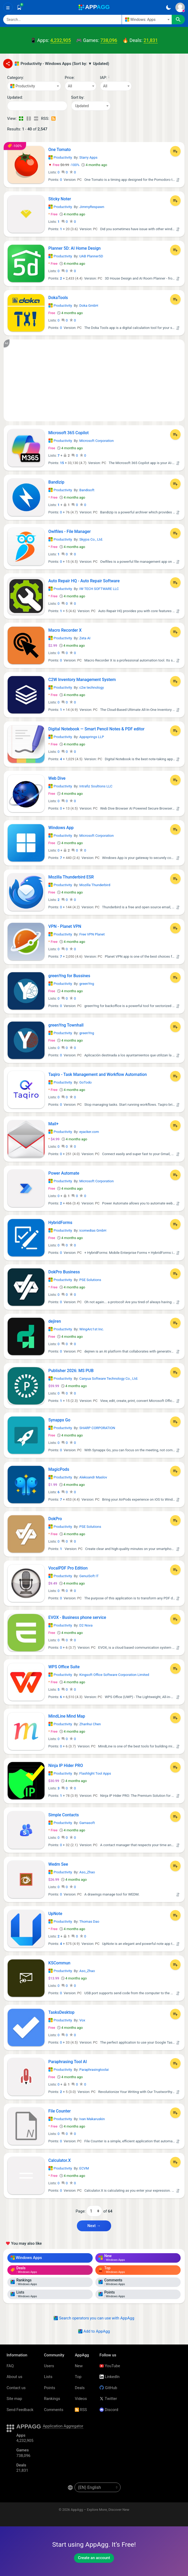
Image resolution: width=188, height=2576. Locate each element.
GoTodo (85, 1082)
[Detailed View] (28, 118)
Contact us (16, 2387)
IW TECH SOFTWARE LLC (99, 589)
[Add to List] (175, 151)
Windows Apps (26, 2257)
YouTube (110, 2366)
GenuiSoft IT (88, 1576)
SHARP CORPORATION (97, 1428)
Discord (109, 2409)
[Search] (62, 19)
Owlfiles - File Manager (69, 531)
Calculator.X (59, 2160)
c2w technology (91, 687)
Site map (14, 2398)
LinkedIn (110, 2376)
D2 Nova (85, 1625)
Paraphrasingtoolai (93, 2070)
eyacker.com (89, 1132)
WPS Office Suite (64, 1666)
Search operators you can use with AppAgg (94, 2318)
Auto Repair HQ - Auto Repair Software (84, 580)
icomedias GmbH (92, 1230)
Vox (82, 2020)
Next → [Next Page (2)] (94, 2225)
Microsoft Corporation (96, 441)
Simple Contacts (63, 1814)
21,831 (151, 40)
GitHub (108, 2387)
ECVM (84, 2168)
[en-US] (98, 2487)
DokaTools (58, 297)
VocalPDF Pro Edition (68, 1568)
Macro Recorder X (65, 630)
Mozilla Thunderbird (94, 885)
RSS (81, 2409)
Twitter (108, 2398)
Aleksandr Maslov (93, 1477)
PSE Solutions (90, 1280)
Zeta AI (84, 638)
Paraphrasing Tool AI (67, 2061)
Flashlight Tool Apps (95, 1773)
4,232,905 (60, 40)
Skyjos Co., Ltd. (91, 539)
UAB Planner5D (91, 256)
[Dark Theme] (168, 7)
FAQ (10, 2366)
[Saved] (19, 7)
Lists (48, 2376)
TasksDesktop (61, 2012)
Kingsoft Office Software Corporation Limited (114, 1675)
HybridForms (60, 1222)
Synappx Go (59, 1419)
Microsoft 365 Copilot (68, 432)
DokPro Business (64, 1271)
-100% (64, 165)
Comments (53, 2409)
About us (14, 2376)
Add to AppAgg (94, 2331)
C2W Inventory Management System (82, 679)
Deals (80, 2387)
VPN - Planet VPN (64, 926)
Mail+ (53, 1123)
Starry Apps (88, 157)
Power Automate (64, 1173)
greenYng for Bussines (69, 975)
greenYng (86, 984)
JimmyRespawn (91, 207)
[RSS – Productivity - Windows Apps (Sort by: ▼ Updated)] (53, 118)
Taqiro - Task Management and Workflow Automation (97, 1074)
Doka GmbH (88, 306)
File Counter (59, 2111)
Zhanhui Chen (90, 1724)
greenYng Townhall (66, 1025)
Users (49, 2366)
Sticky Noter (59, 198)
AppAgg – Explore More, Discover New (100, 2510)
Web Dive (57, 778)
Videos (81, 2398)
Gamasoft (87, 1823)
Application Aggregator (63, 2426)
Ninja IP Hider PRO (65, 1765)
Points (49, 2387)
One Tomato (59, 149)
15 (62, 463)
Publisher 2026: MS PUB (71, 1370)
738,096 (108, 40)
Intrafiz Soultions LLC (95, 786)
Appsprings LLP (91, 737)
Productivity (60, 157)
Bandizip (56, 482)
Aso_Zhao (87, 1872)
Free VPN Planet (92, 934)
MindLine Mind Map (66, 1716)
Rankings (52, 2398)
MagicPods (58, 1469)
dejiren (54, 1321)
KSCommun (59, 1962)
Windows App (61, 827)
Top (78, 2376)
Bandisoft (86, 490)
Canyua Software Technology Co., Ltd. (108, 1379)
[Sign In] (180, 7)
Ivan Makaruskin (92, 2119)
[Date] (37, 106)
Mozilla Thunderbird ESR (71, 877)
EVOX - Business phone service (77, 1617)
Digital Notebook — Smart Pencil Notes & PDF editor (96, 728)
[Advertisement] (94, 380)
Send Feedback (20, 2409)
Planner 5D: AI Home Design (74, 248)
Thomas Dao (89, 1921)
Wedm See (58, 1864)
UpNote (55, 1913)
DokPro (55, 1518)
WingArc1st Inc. (91, 1329)
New (79, 2366)
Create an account (94, 2557)
